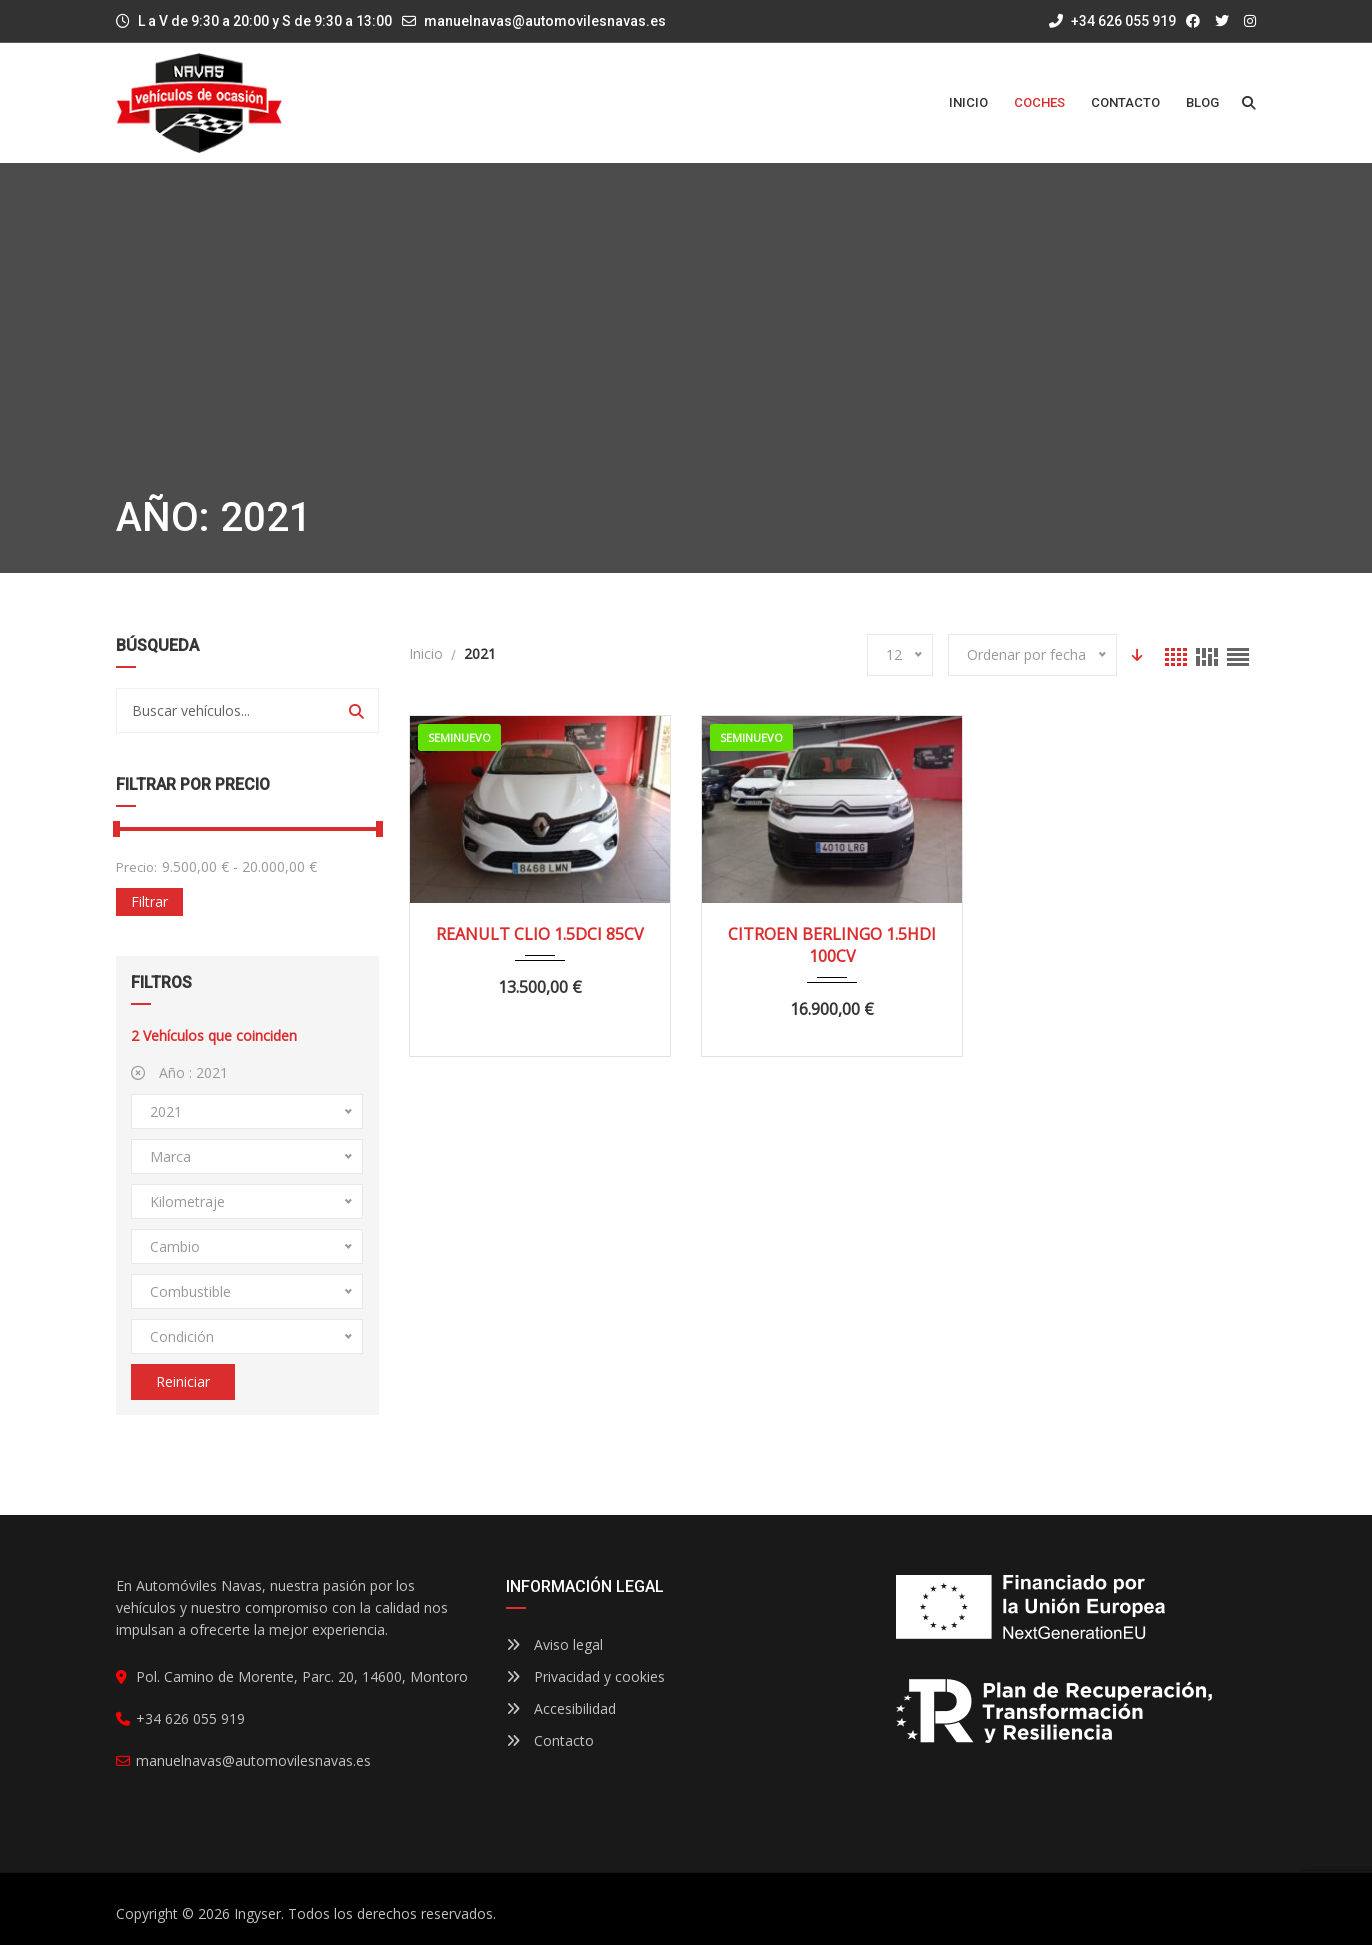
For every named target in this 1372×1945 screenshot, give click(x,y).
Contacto (550, 1740)
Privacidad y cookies (585, 1676)
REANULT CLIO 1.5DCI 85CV (540, 934)
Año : (179, 1072)
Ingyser (257, 1913)
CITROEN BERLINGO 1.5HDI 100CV (832, 945)
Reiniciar (183, 1381)
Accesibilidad (561, 1708)
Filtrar (149, 901)
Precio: (136, 867)
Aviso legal (554, 1644)
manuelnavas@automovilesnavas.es (545, 21)
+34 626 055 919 (1112, 21)
